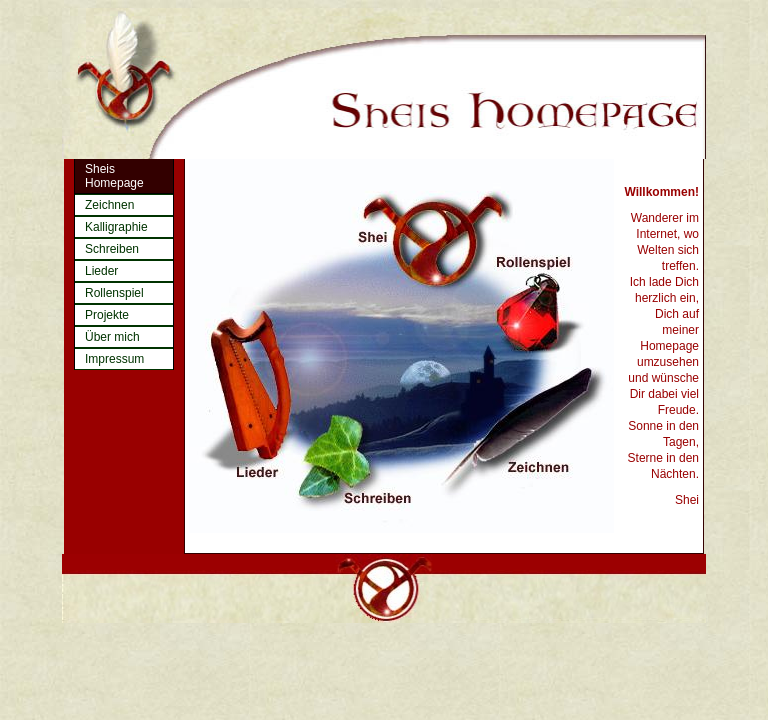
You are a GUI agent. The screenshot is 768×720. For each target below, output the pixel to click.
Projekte (107, 315)
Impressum (114, 359)
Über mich (112, 337)
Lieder (101, 271)
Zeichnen (109, 205)
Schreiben (112, 249)
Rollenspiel (114, 293)
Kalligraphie (116, 227)
